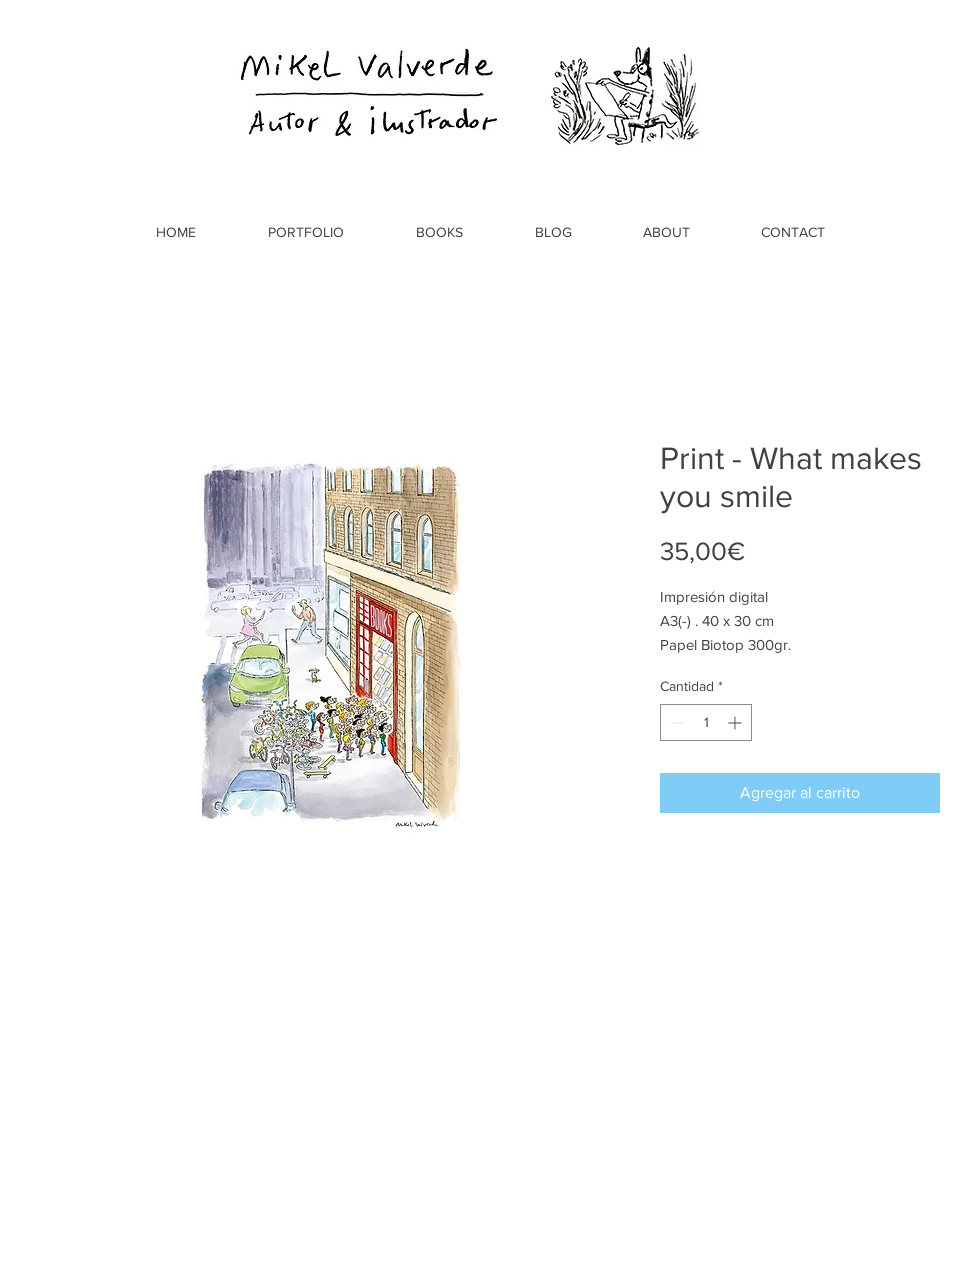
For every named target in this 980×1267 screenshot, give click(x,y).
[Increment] (736, 722)
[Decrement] (675, 722)
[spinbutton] (706, 722)
